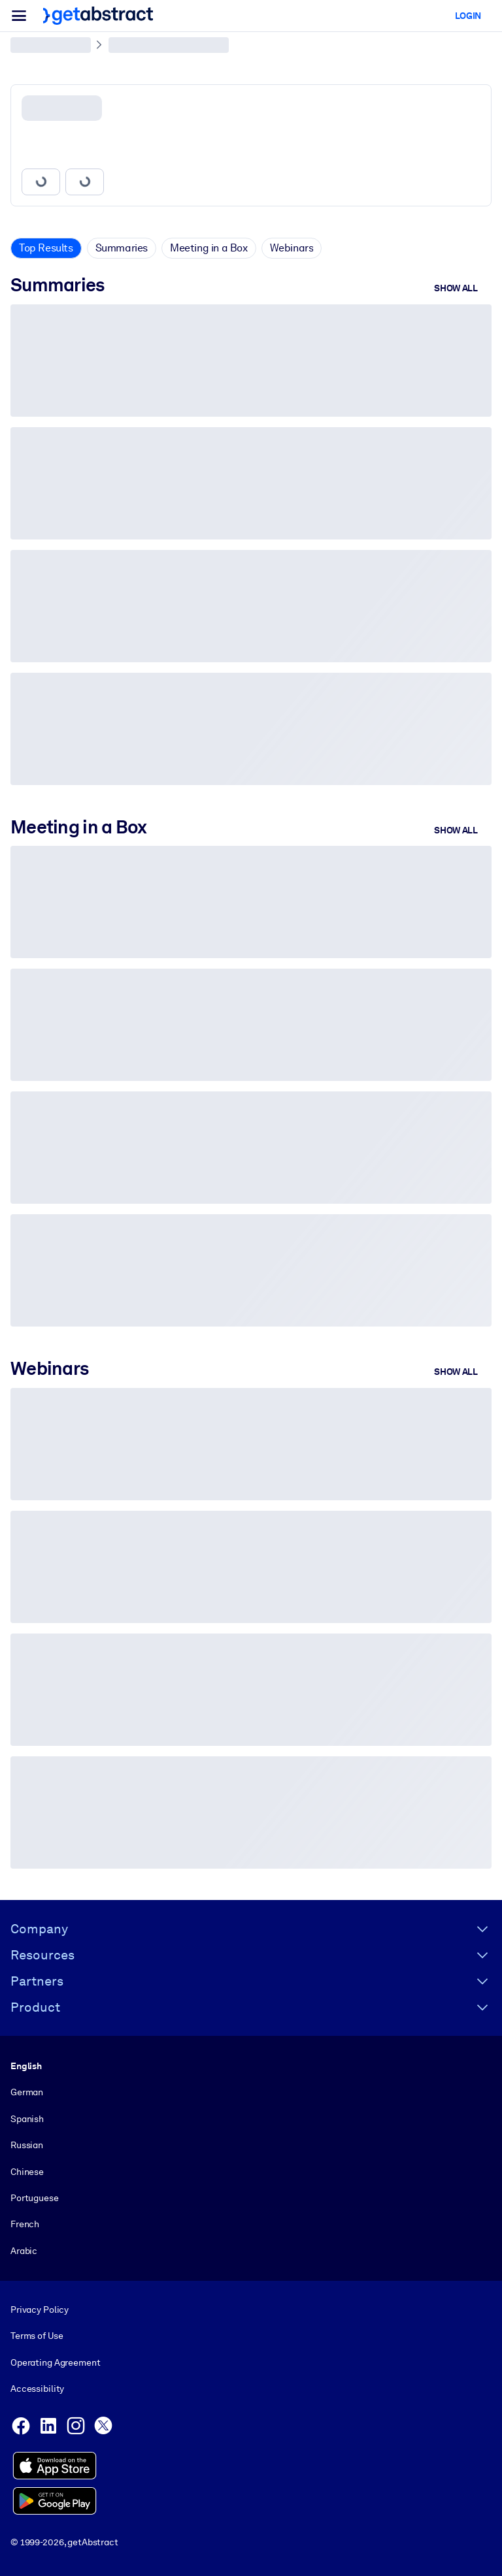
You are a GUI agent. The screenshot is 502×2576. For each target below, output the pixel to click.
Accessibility (37, 2388)
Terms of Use (36, 2336)
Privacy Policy (39, 2309)
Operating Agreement (55, 2362)
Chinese (27, 2171)
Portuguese (34, 2198)
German (26, 2092)
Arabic (23, 2251)
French (24, 2224)
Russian (26, 2145)
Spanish (27, 2119)
